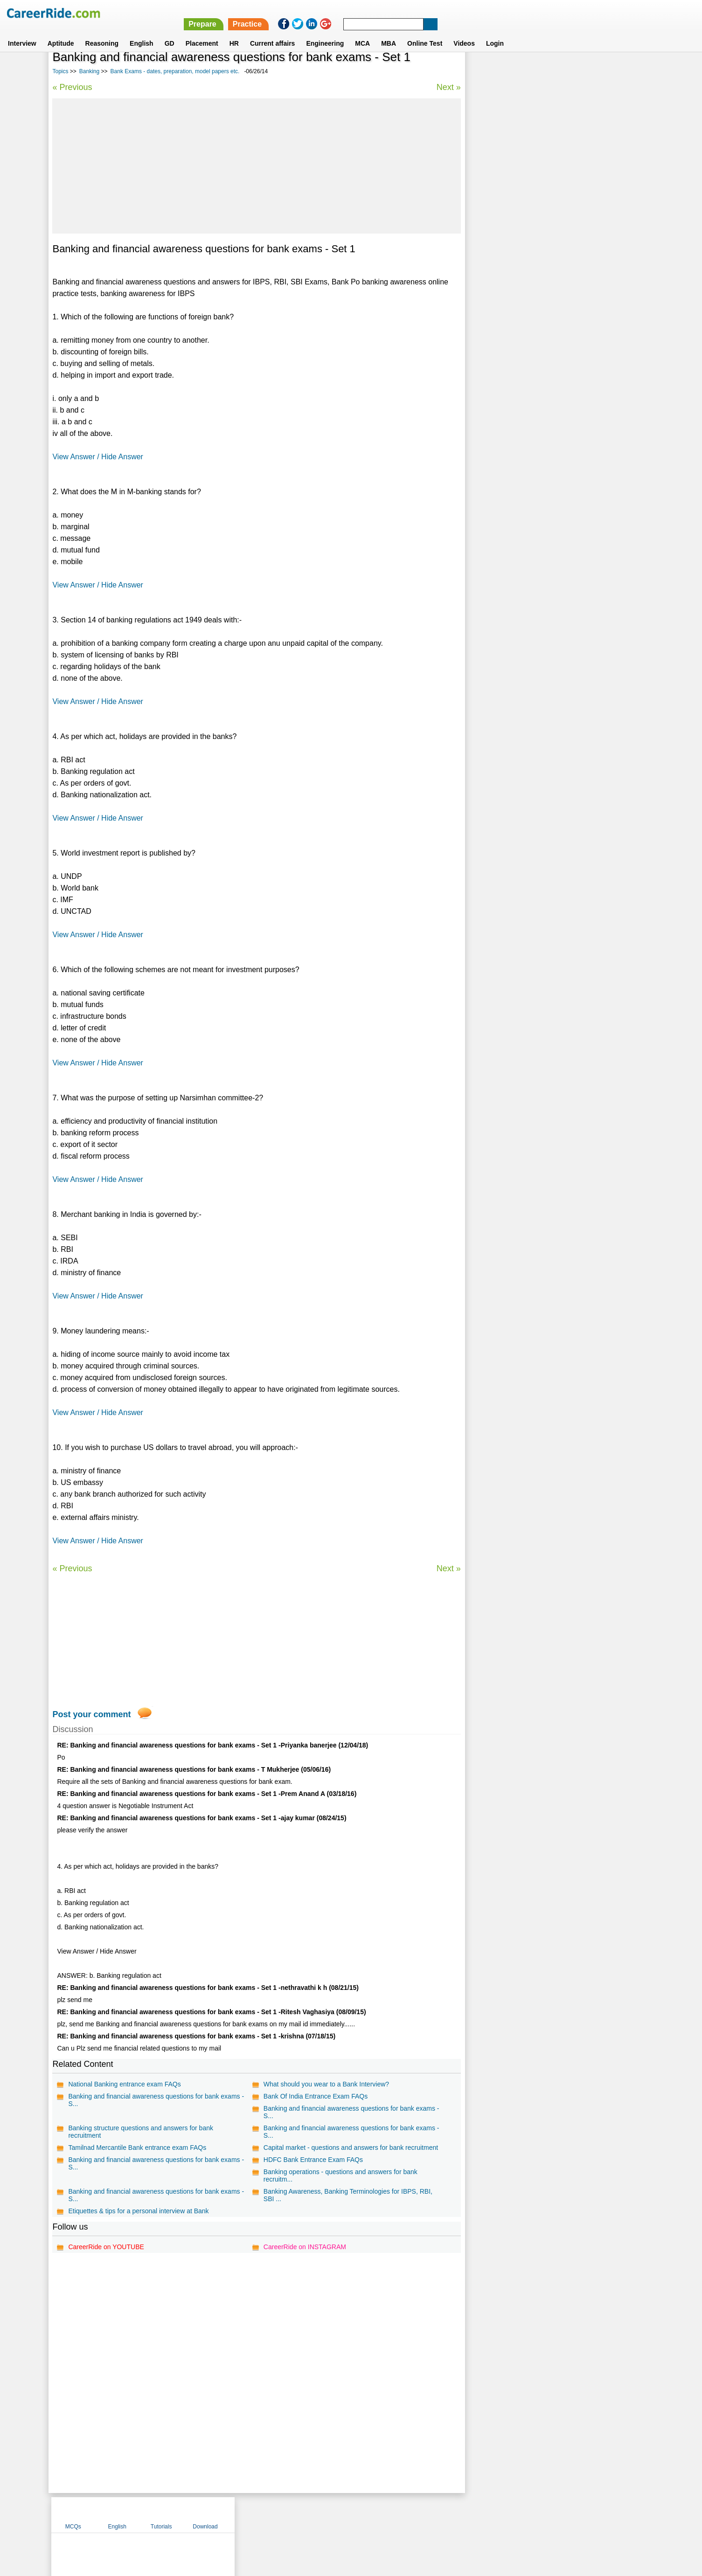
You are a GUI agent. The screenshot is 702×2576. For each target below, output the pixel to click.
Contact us (304, 2514)
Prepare (460, 13)
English (141, 32)
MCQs (489, 71)
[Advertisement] (256, 166)
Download (621, 71)
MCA (362, 32)
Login (495, 32)
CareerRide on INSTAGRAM (304, 2247)
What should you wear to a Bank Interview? (326, 2084)
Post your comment (91, 1714)
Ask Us (385, 2514)
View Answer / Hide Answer (97, 457)
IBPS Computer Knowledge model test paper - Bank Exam (557, 286)
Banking (89, 71)
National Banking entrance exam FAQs (124, 2084)
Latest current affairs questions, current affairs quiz (548, 302)
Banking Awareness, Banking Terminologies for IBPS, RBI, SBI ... (347, 2195)
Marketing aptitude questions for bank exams (539, 270)
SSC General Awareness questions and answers (543, 237)
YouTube (417, 2514)
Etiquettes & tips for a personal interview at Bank (138, 2211)
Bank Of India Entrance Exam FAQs (315, 2096)
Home (235, 2514)
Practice (504, 13)
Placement (202, 32)
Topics (60, 71)
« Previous (72, 87)
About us (266, 2514)
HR (234, 32)
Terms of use (347, 2514)
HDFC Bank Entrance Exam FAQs (312, 2159)
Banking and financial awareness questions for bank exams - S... (156, 2100)
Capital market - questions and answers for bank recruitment (350, 2147)
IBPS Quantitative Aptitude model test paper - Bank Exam (556, 319)
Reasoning (102, 32)
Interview (22, 32)
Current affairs (272, 32)
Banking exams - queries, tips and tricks (532, 253)
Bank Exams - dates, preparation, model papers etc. (175, 71)
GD (169, 32)
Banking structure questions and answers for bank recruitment (140, 2131)
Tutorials (577, 71)
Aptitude (61, 32)
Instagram (453, 2514)
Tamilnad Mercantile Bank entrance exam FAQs (137, 2147)
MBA (388, 32)
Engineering (325, 32)
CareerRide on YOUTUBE (106, 2247)
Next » (448, 87)
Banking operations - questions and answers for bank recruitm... (340, 2175)
